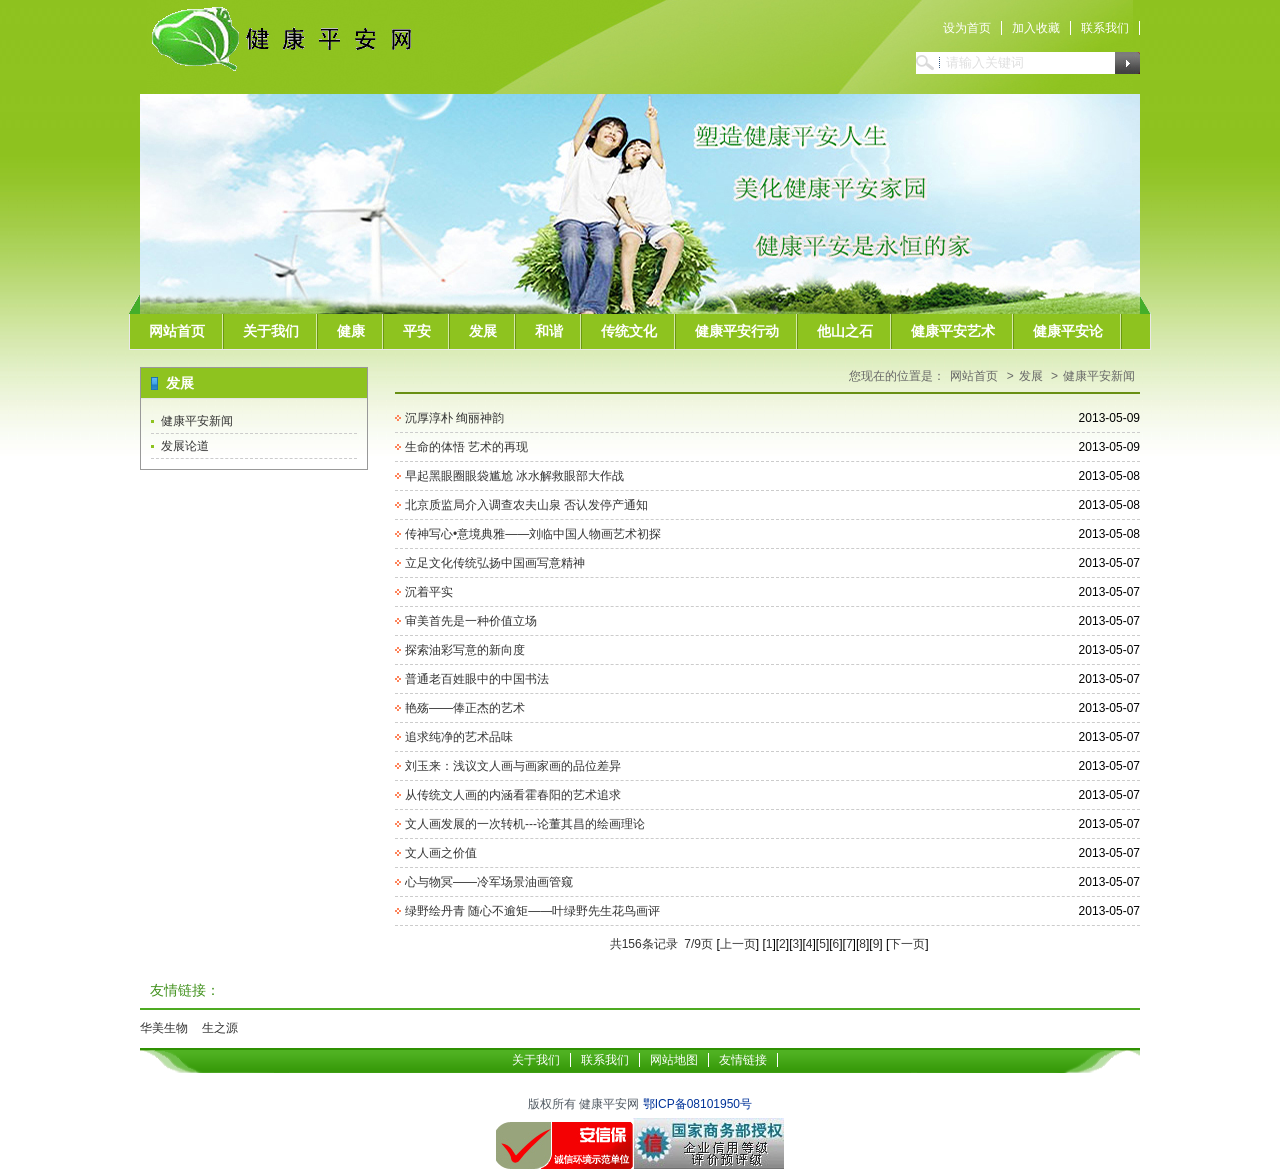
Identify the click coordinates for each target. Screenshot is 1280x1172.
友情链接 (743, 1060)
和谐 (549, 331)
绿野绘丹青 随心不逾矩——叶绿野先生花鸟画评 (532, 911)
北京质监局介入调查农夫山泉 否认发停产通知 (526, 505)
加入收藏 (1036, 28)
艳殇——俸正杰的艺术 (465, 708)
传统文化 (629, 331)
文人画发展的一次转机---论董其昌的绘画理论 (525, 824)
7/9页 (698, 944)
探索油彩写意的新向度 (465, 650)
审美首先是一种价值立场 (471, 621)
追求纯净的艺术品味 (459, 737)
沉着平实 (429, 592)
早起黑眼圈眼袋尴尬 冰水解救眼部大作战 (514, 476)
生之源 (220, 1028)
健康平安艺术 (953, 331)
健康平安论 (1068, 331)
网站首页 (177, 331)
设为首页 (967, 28)
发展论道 (185, 446)
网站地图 (674, 1060)
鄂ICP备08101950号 (697, 1104)
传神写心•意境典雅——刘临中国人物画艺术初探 (533, 534)
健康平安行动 (737, 331)
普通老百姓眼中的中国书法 (477, 679)
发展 (483, 331)
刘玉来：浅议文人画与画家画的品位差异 (513, 766)
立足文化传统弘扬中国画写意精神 (495, 563)
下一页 (907, 944)
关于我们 (271, 331)
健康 (351, 331)
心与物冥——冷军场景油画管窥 (489, 882)
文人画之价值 (441, 853)
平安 (417, 331)
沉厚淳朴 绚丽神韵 (454, 418)
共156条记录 (643, 944)
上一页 (738, 944)
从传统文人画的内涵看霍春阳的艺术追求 (513, 795)
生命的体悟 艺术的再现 (466, 447)
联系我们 (1105, 28)
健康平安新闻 (197, 421)
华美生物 (164, 1028)
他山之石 (845, 331)
